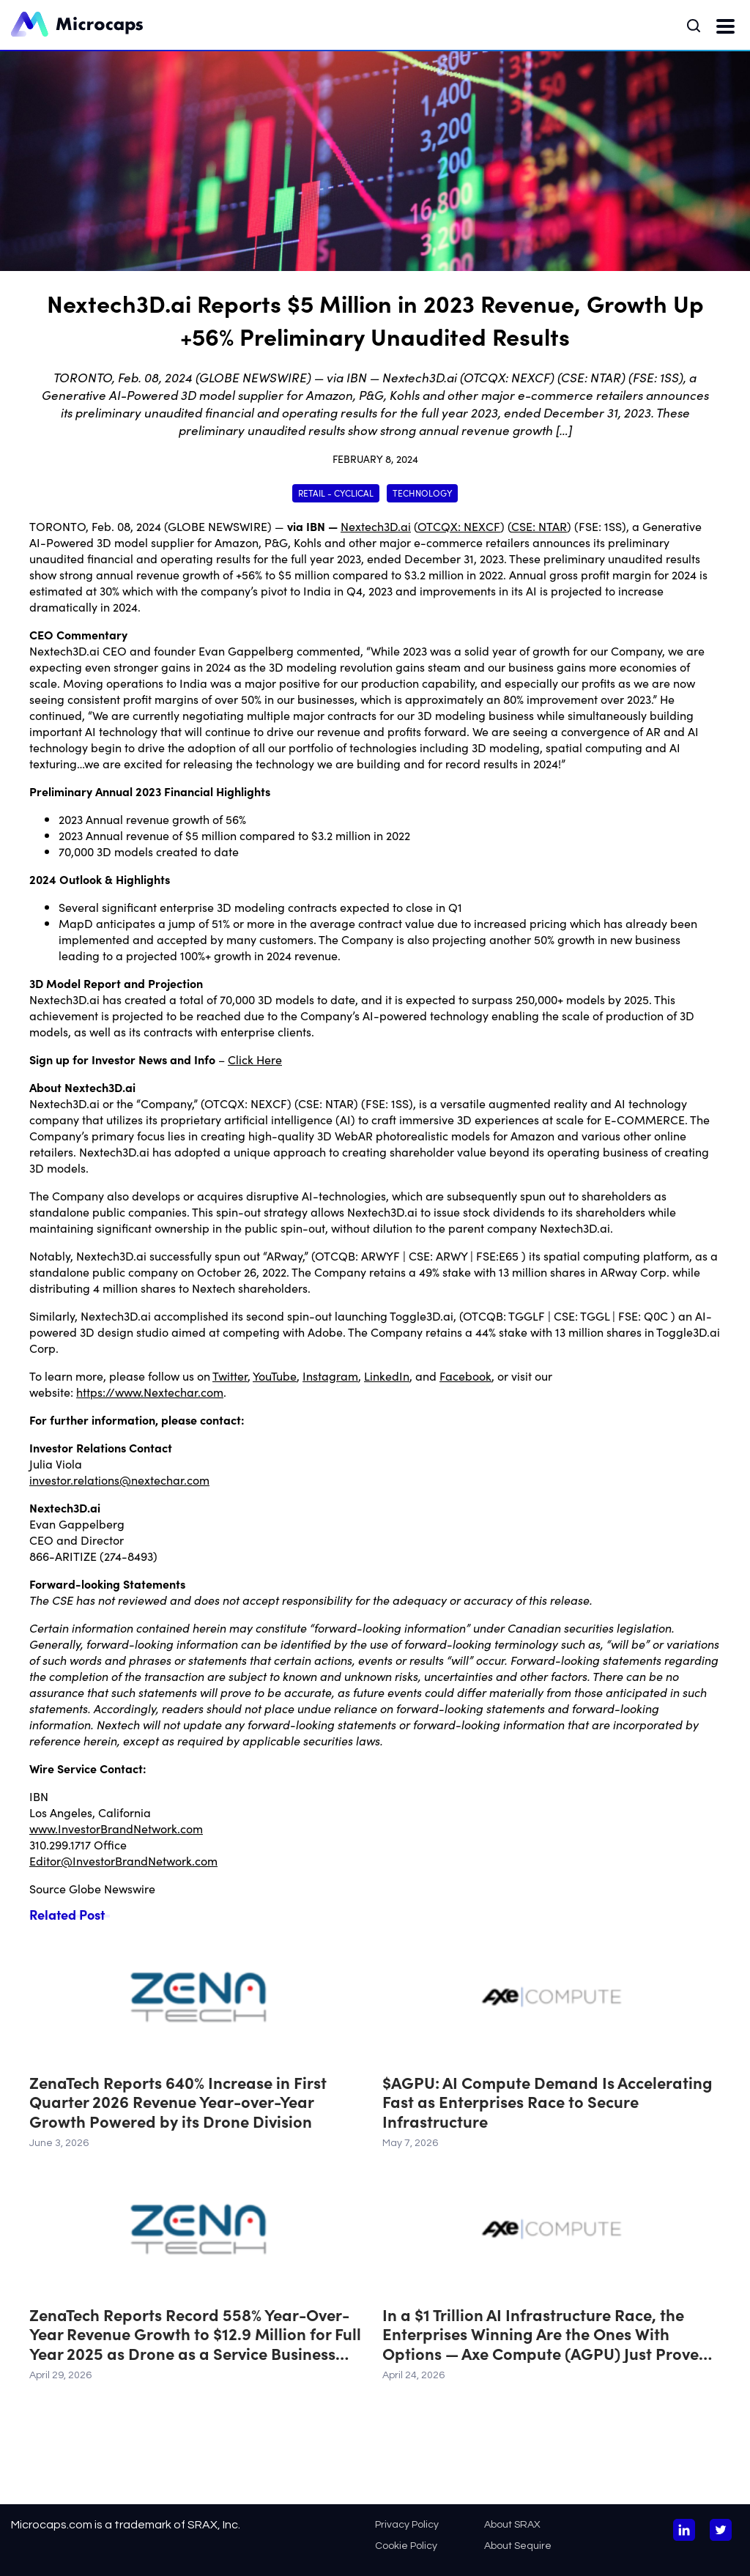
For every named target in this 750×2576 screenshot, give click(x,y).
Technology (422, 492)
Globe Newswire (112, 1888)
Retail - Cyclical (336, 492)
